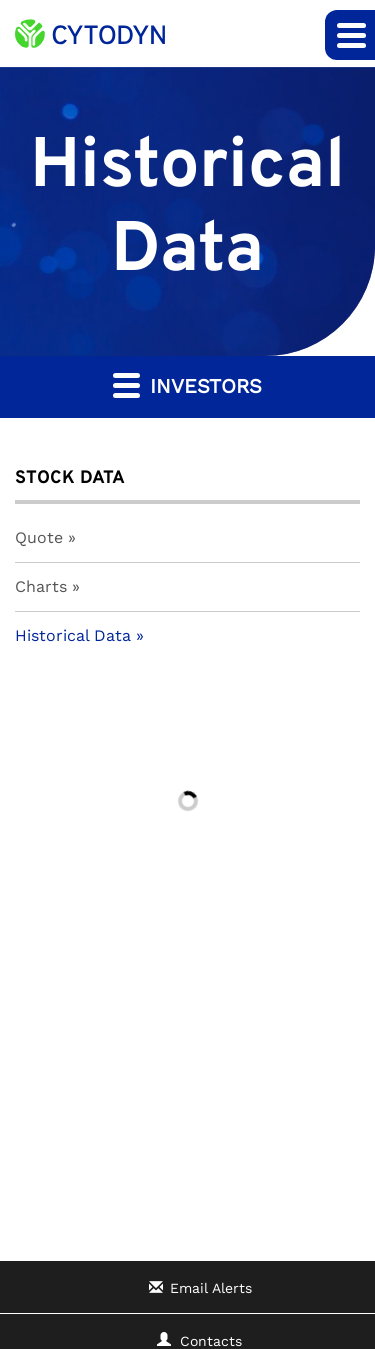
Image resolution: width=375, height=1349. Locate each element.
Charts (41, 586)
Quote (39, 537)
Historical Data (73, 635)
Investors (187, 384)
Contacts (211, 1341)
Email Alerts (211, 1288)
